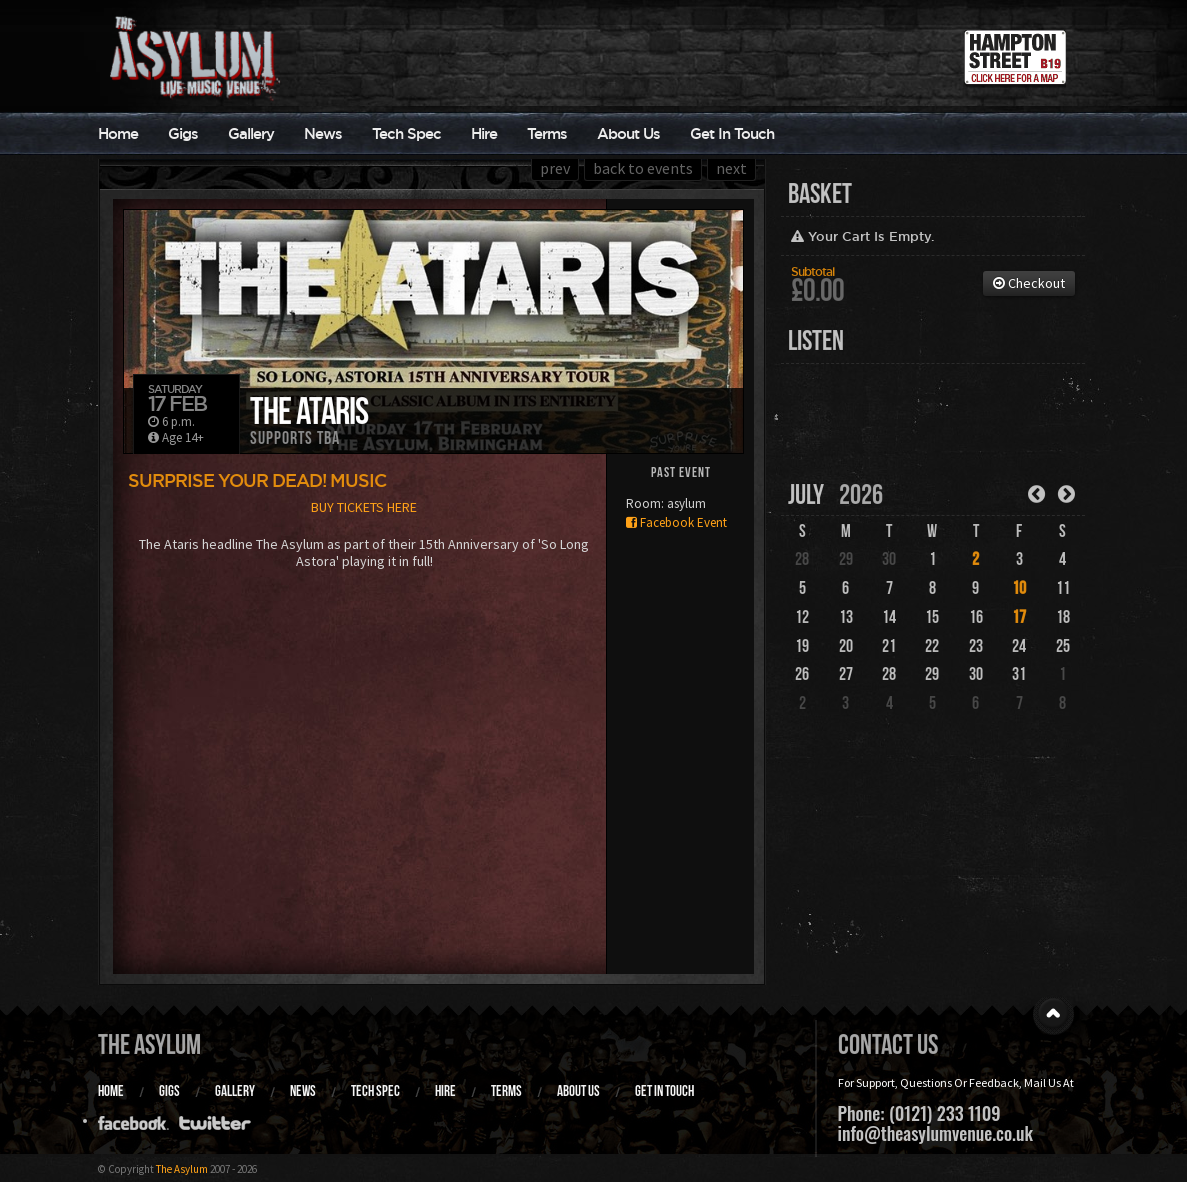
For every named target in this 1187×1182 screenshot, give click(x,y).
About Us (628, 133)
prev (555, 168)
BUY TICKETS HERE (364, 507)
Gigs (183, 133)
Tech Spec (406, 133)
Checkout (1029, 283)
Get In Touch (732, 133)
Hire (484, 133)
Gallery (251, 133)
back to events (643, 168)
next (731, 168)
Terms (547, 133)
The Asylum (149, 1044)
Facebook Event (676, 522)
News (323, 133)
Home (118, 133)
